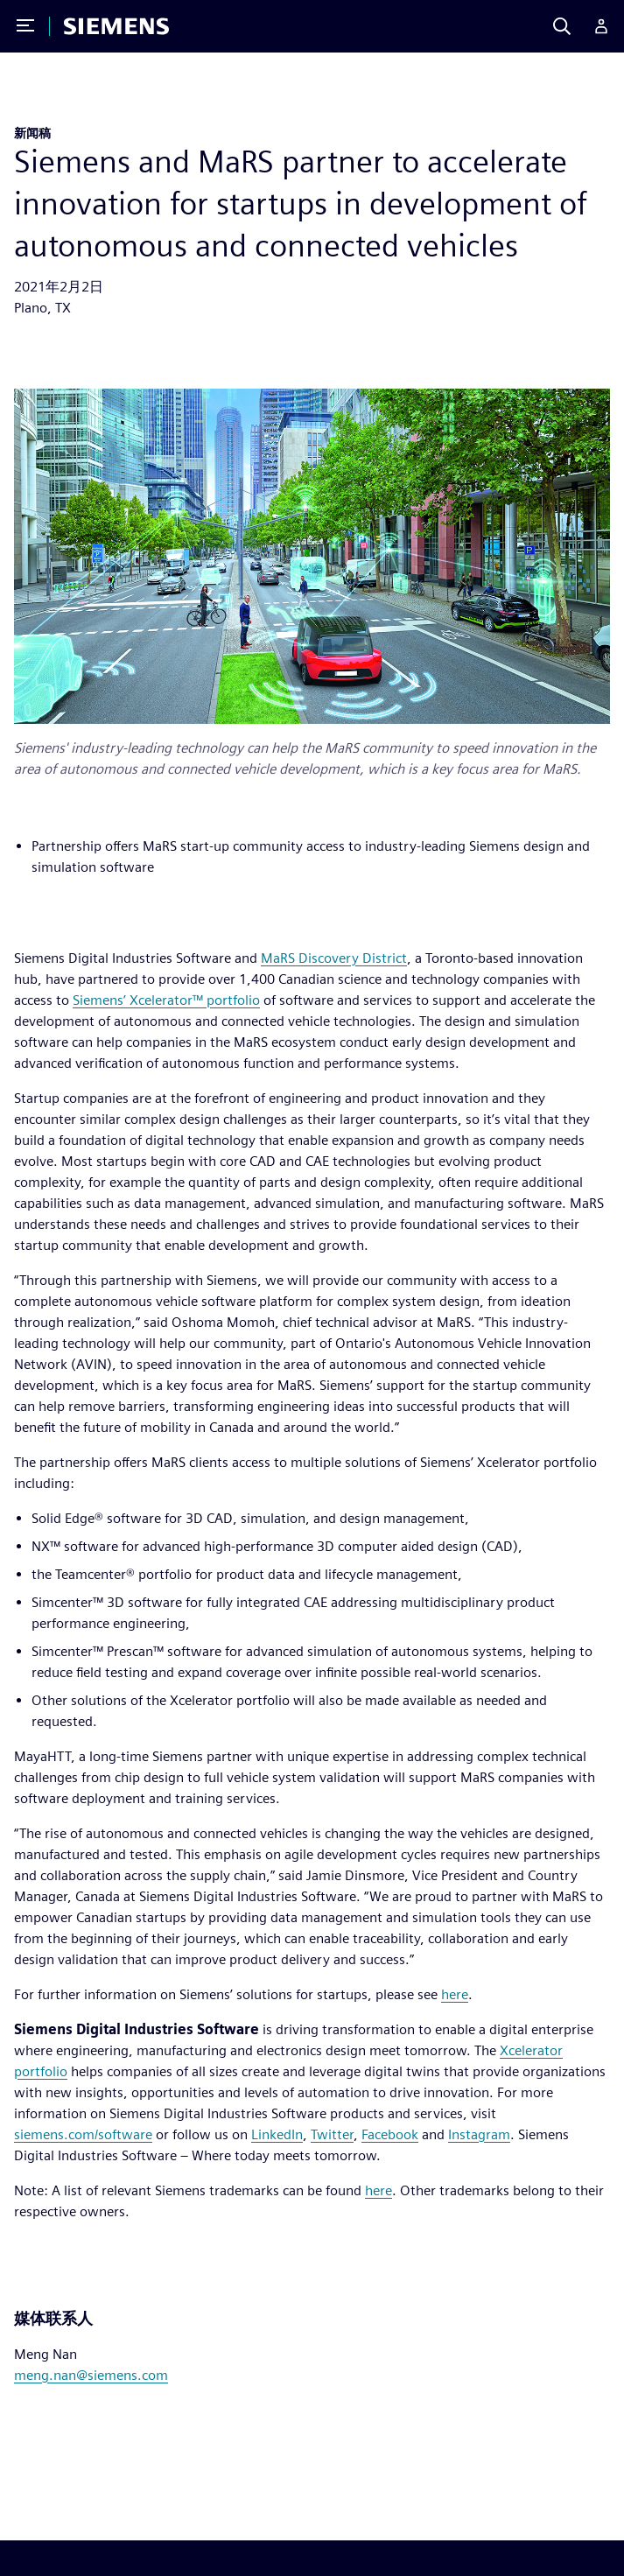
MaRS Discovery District (334, 958)
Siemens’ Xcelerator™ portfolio (166, 1000)
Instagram (479, 2134)
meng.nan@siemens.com (91, 2375)
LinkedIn (277, 2134)
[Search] (562, 26)
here (454, 1994)
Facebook (389, 2134)
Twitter (332, 2134)
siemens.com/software (83, 2134)
